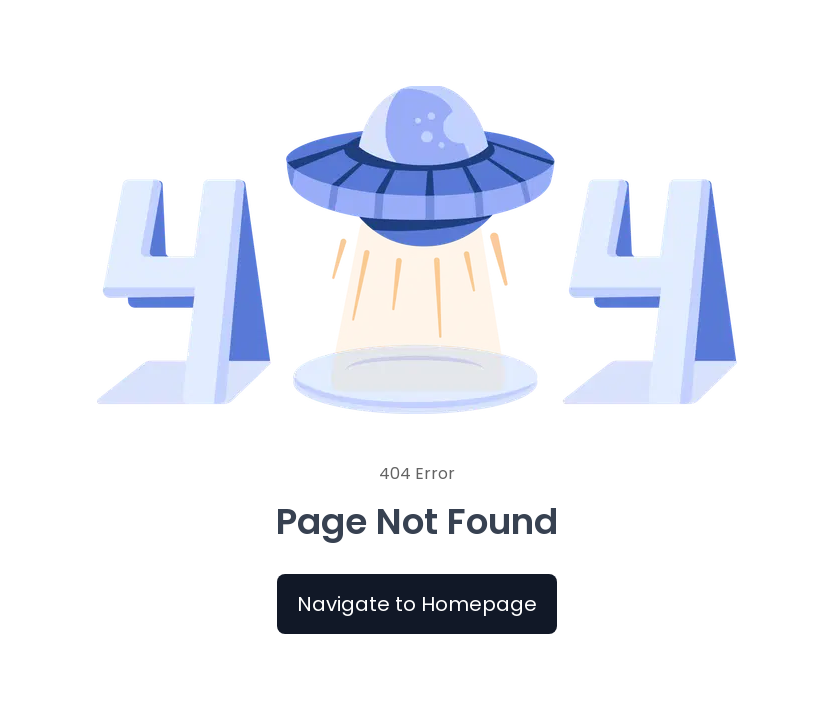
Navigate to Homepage (417, 604)
